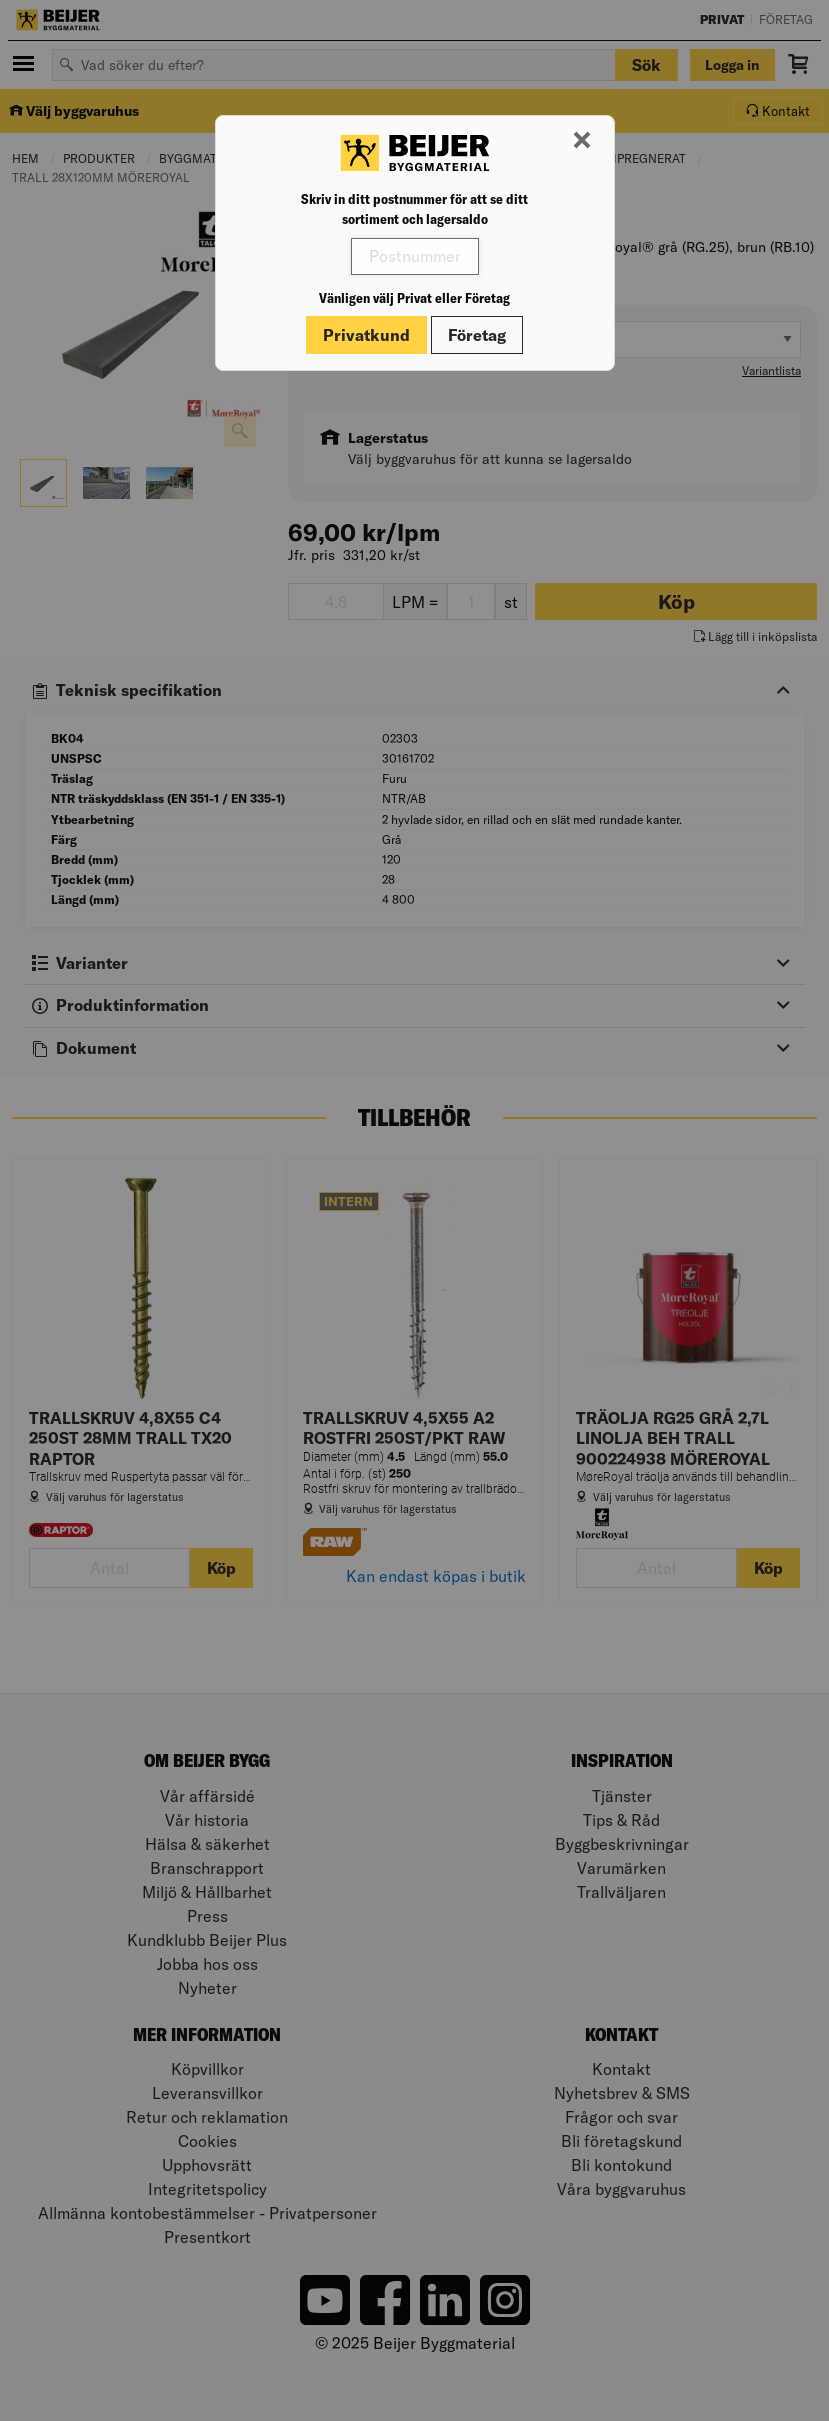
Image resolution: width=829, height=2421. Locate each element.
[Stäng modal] (582, 141)
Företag (477, 335)
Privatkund (366, 335)
